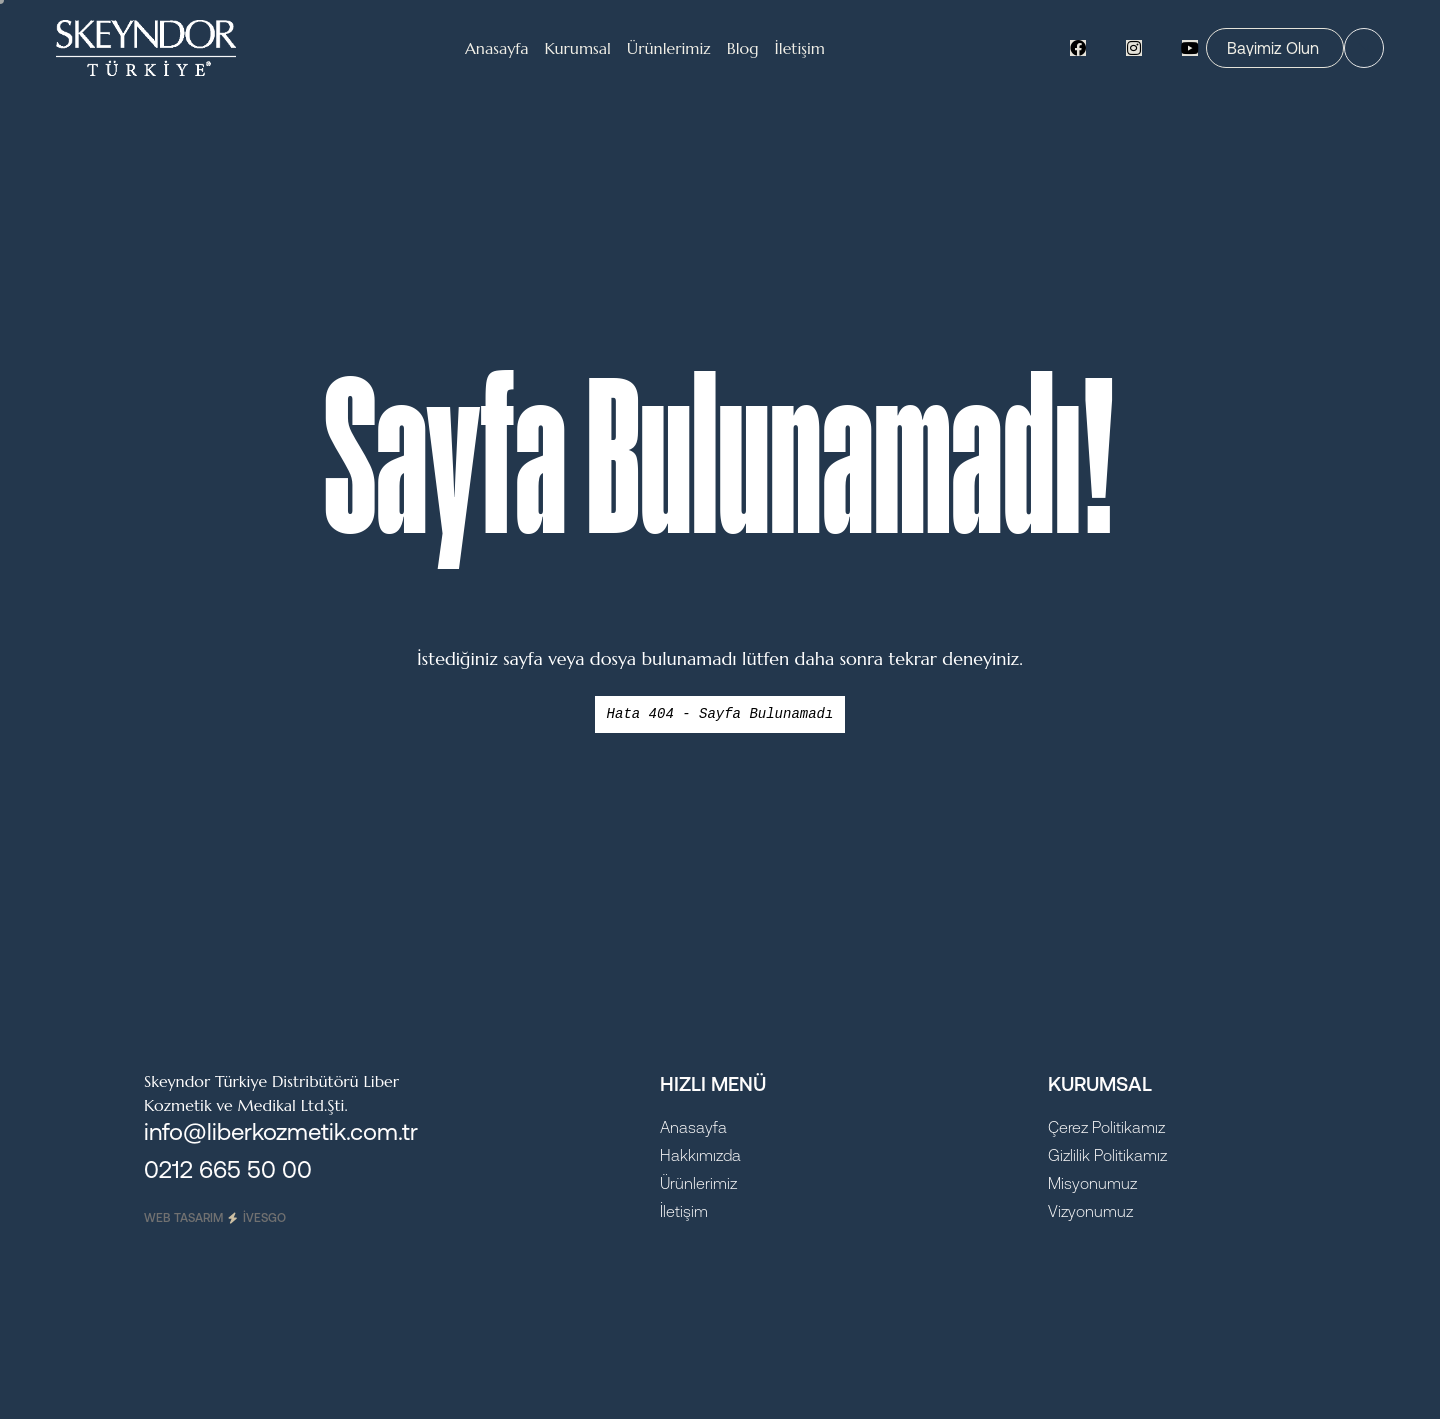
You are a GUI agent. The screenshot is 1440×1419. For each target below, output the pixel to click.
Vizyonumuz (1090, 1211)
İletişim (684, 1211)
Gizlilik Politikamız (1107, 1155)
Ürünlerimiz (698, 1183)
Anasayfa (693, 1127)
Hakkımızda (700, 1155)
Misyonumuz (1092, 1183)
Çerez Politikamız (1106, 1127)
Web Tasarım (215, 1218)
